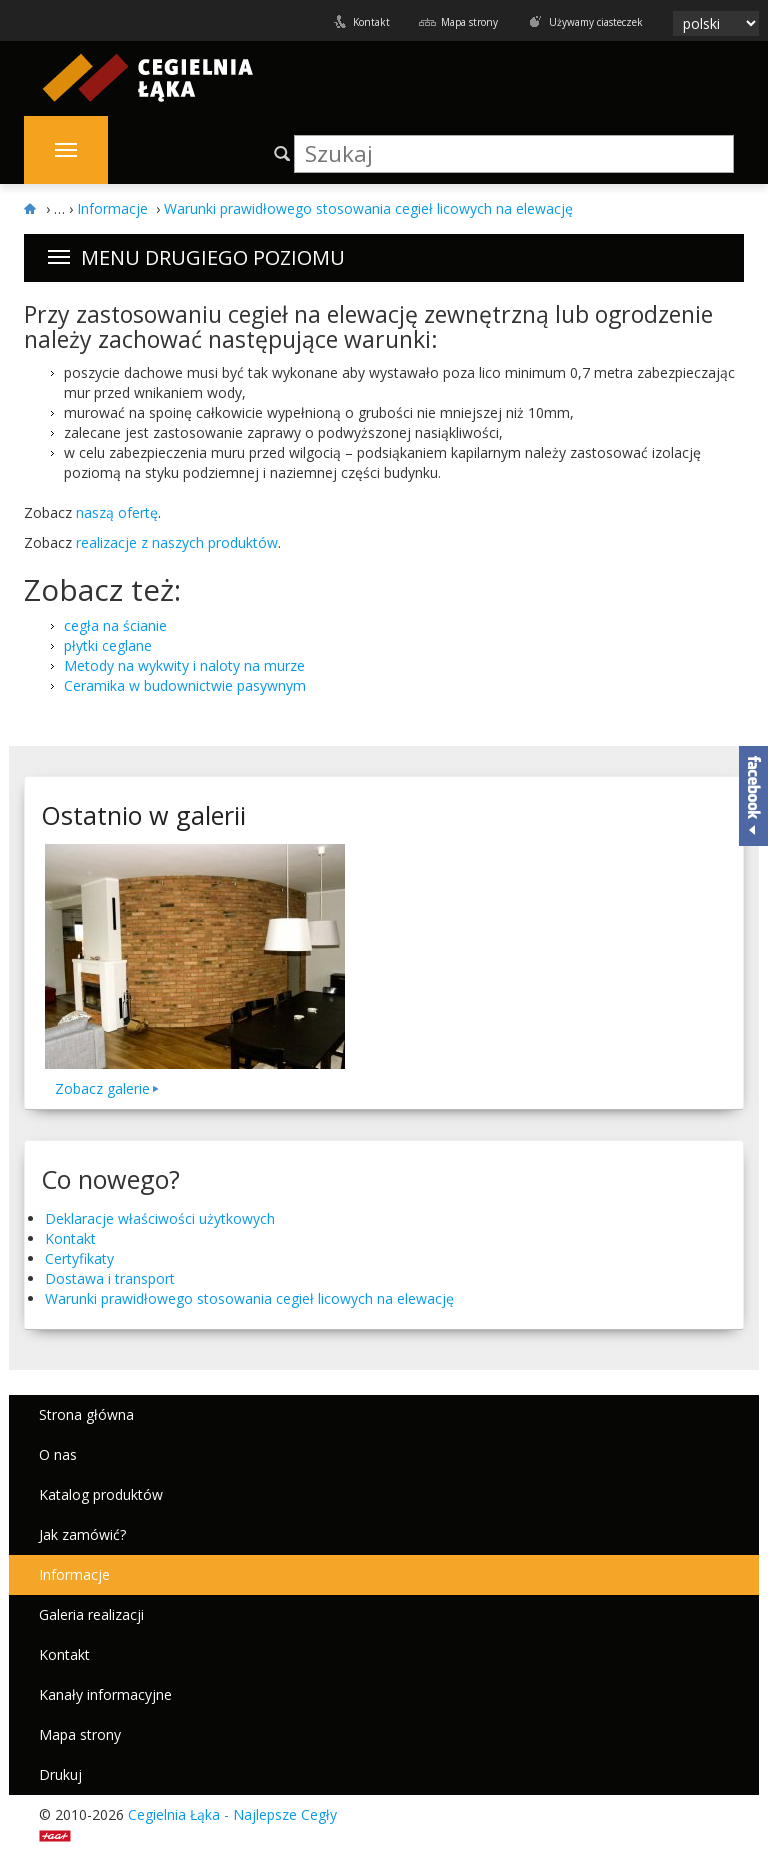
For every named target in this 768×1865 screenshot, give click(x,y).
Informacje (74, 1574)
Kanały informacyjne (105, 1694)
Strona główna (86, 1414)
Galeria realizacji (91, 1614)
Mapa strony (469, 22)
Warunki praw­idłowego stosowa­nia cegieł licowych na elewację (249, 1298)
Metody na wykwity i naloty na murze (184, 665)
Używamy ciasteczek (596, 22)
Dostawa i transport (110, 1278)
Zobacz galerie (102, 1088)
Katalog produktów (101, 1494)
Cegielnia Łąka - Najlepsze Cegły (232, 1814)
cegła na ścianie (115, 625)
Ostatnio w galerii (143, 815)
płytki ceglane (108, 645)
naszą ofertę (117, 512)
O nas (58, 1454)
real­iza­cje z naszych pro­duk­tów (177, 542)
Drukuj (60, 1774)
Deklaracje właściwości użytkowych (160, 1218)
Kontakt (371, 22)
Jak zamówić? (82, 1534)
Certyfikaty (79, 1258)
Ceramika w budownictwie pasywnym (185, 685)
